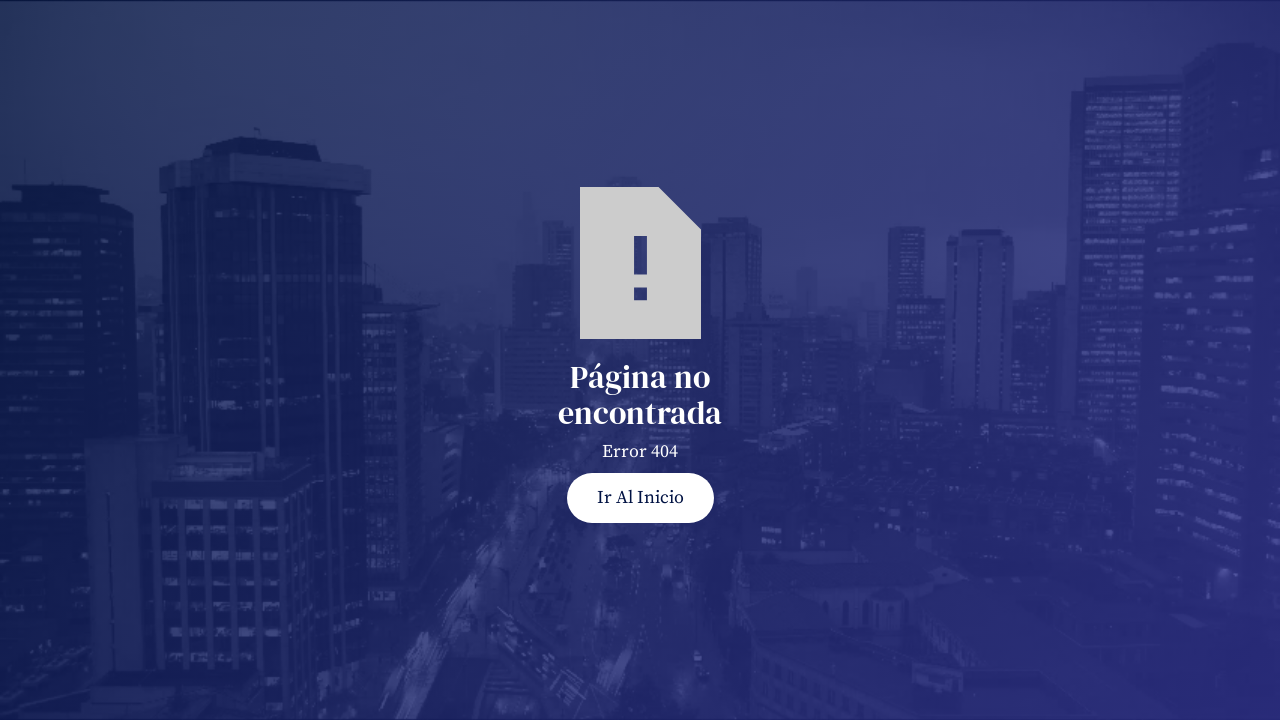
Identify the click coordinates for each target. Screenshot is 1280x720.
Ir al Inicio (640, 497)
